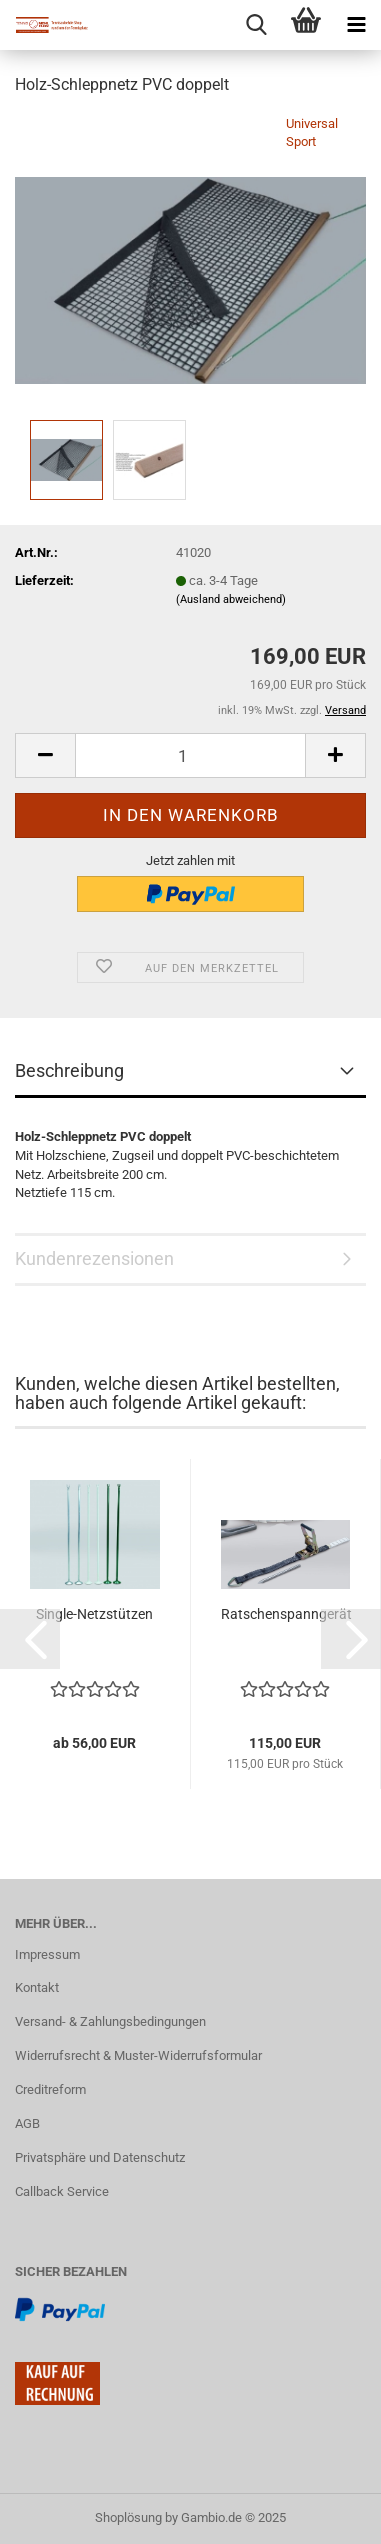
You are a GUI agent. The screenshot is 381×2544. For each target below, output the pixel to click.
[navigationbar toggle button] (356, 25)
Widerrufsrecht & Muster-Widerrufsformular (138, 2055)
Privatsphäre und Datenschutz (100, 2157)
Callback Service (62, 2191)
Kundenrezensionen (94, 1258)
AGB (27, 2123)
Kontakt (37, 1987)
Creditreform (50, 2089)
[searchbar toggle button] (256, 25)
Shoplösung (128, 2517)
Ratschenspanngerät (286, 1614)
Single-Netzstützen (94, 1614)
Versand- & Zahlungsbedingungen (110, 2021)
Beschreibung (69, 1070)
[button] (30, 1639)
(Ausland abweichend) (231, 599)
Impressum (47, 1954)
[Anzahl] (190, 755)
